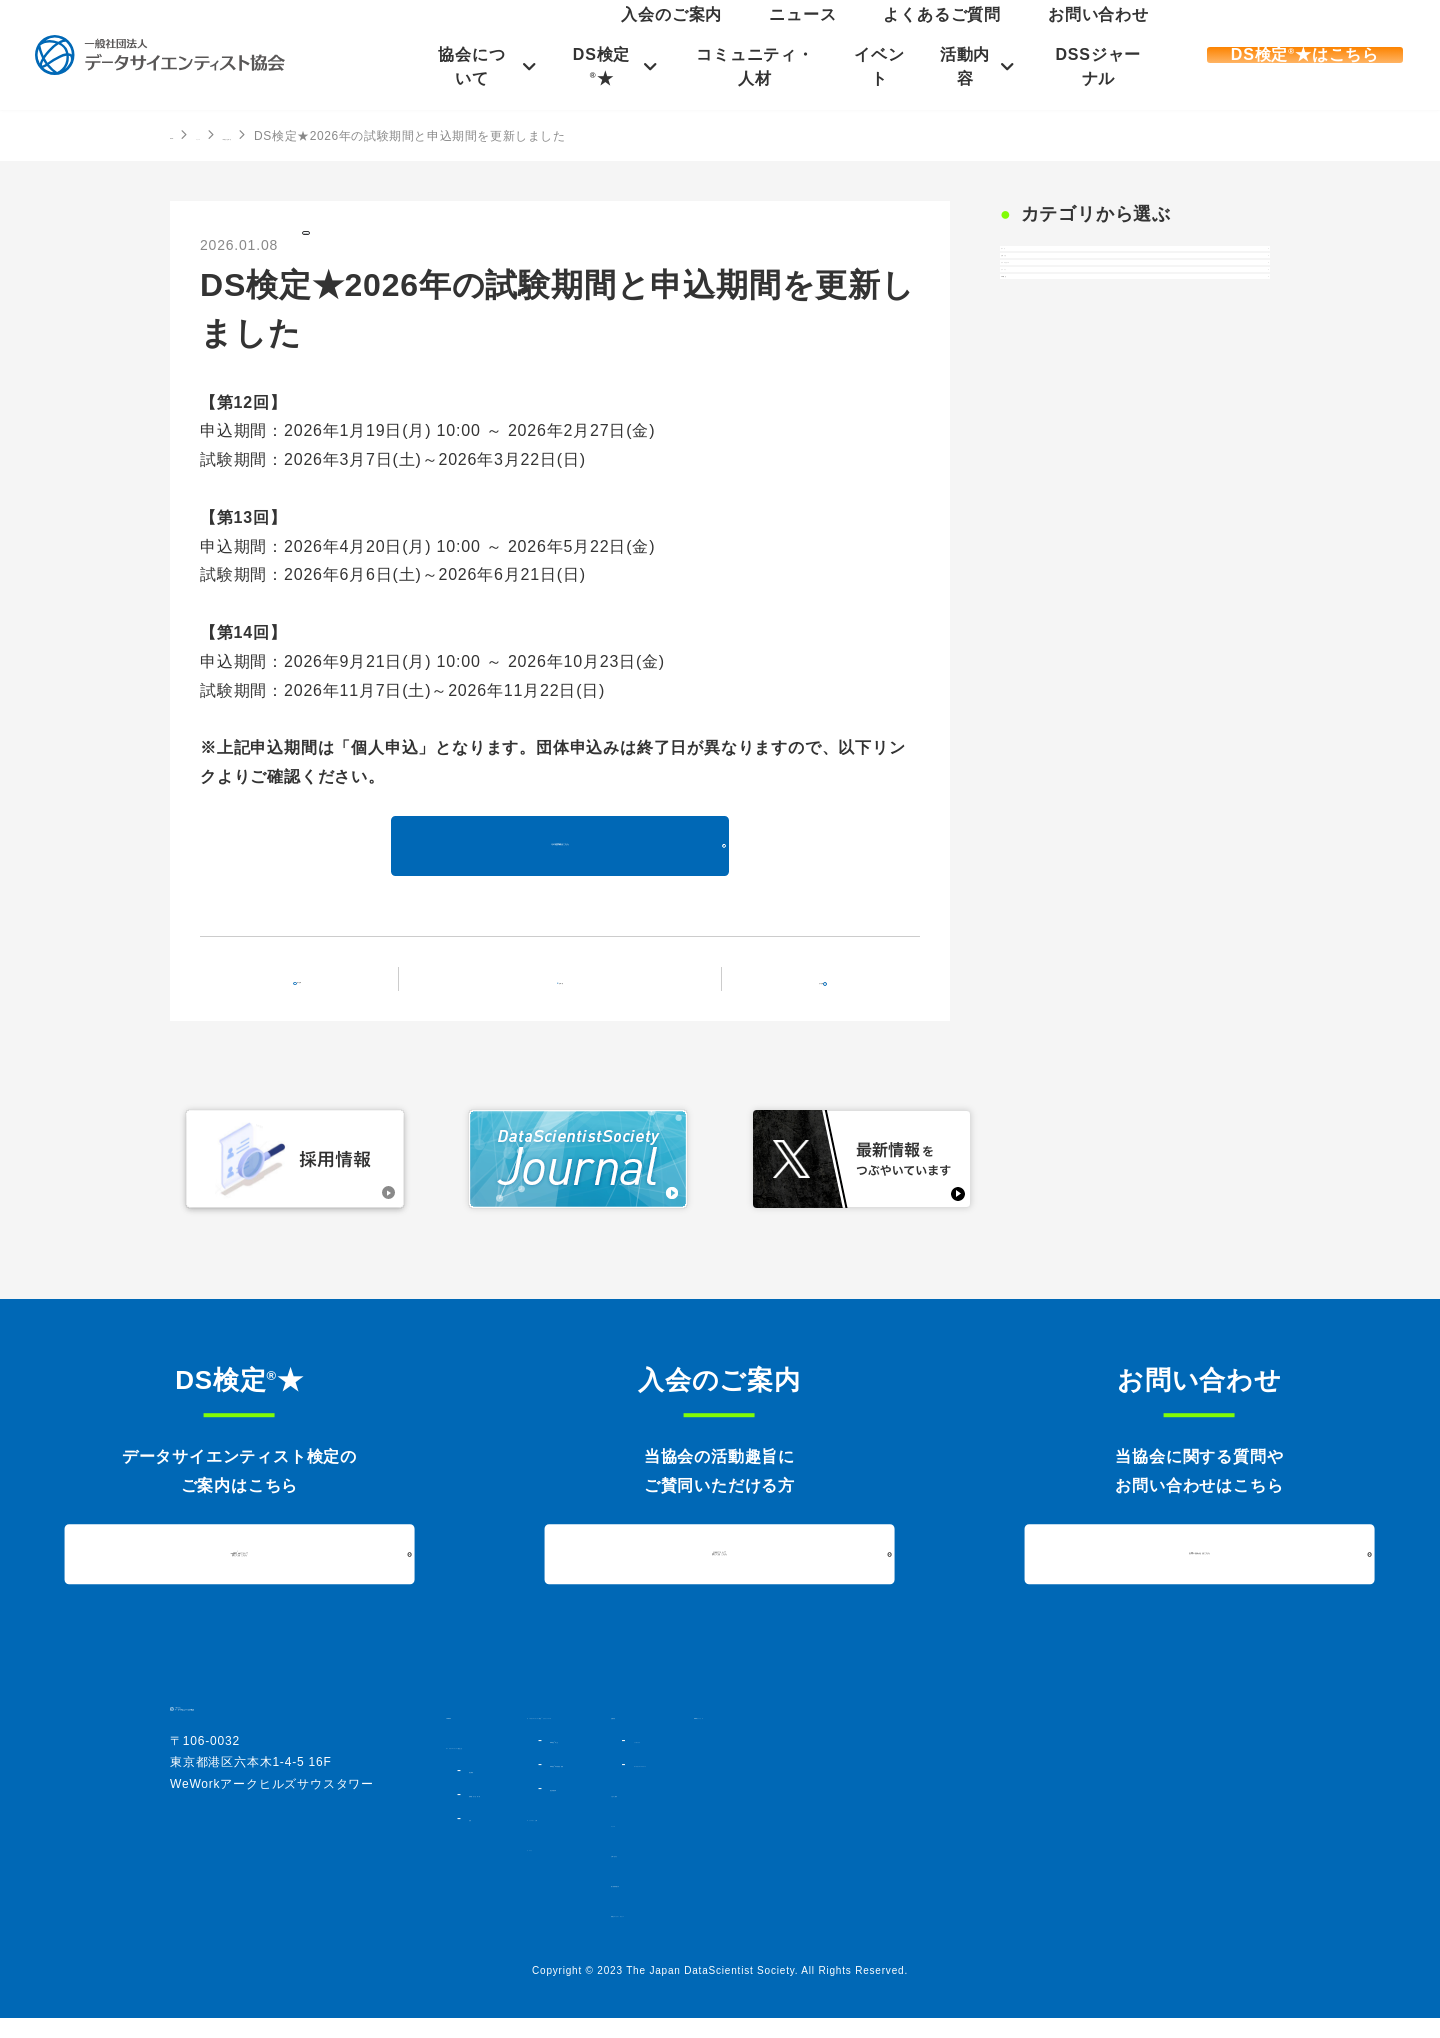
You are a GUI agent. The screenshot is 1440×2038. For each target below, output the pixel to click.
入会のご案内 (862, 34)
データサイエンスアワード (1036, 1784)
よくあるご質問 (1027, 34)
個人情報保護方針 (993, 1904)
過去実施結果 (740, 1826)
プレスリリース (1070, 374)
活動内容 (970, 66)
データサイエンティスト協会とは (541, 1766)
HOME (189, 135)
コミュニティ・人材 (753, 66)
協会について (460, 66)
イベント (881, 66)
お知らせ (1046, 322)
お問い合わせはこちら (1199, 1574)
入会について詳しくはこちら (720, 1574)
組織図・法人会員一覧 (527, 1814)
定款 (480, 1838)
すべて (1038, 270)
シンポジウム (1000, 1760)
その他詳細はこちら (559, 863)
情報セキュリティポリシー (1019, 1934)
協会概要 (491, 1790)
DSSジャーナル (1107, 66)
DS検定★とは (745, 1778)
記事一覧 (572, 996)
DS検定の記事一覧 (357, 136)
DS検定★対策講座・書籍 (775, 1802)
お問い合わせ (1124, 34)
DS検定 (338, 243)
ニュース (940, 34)
